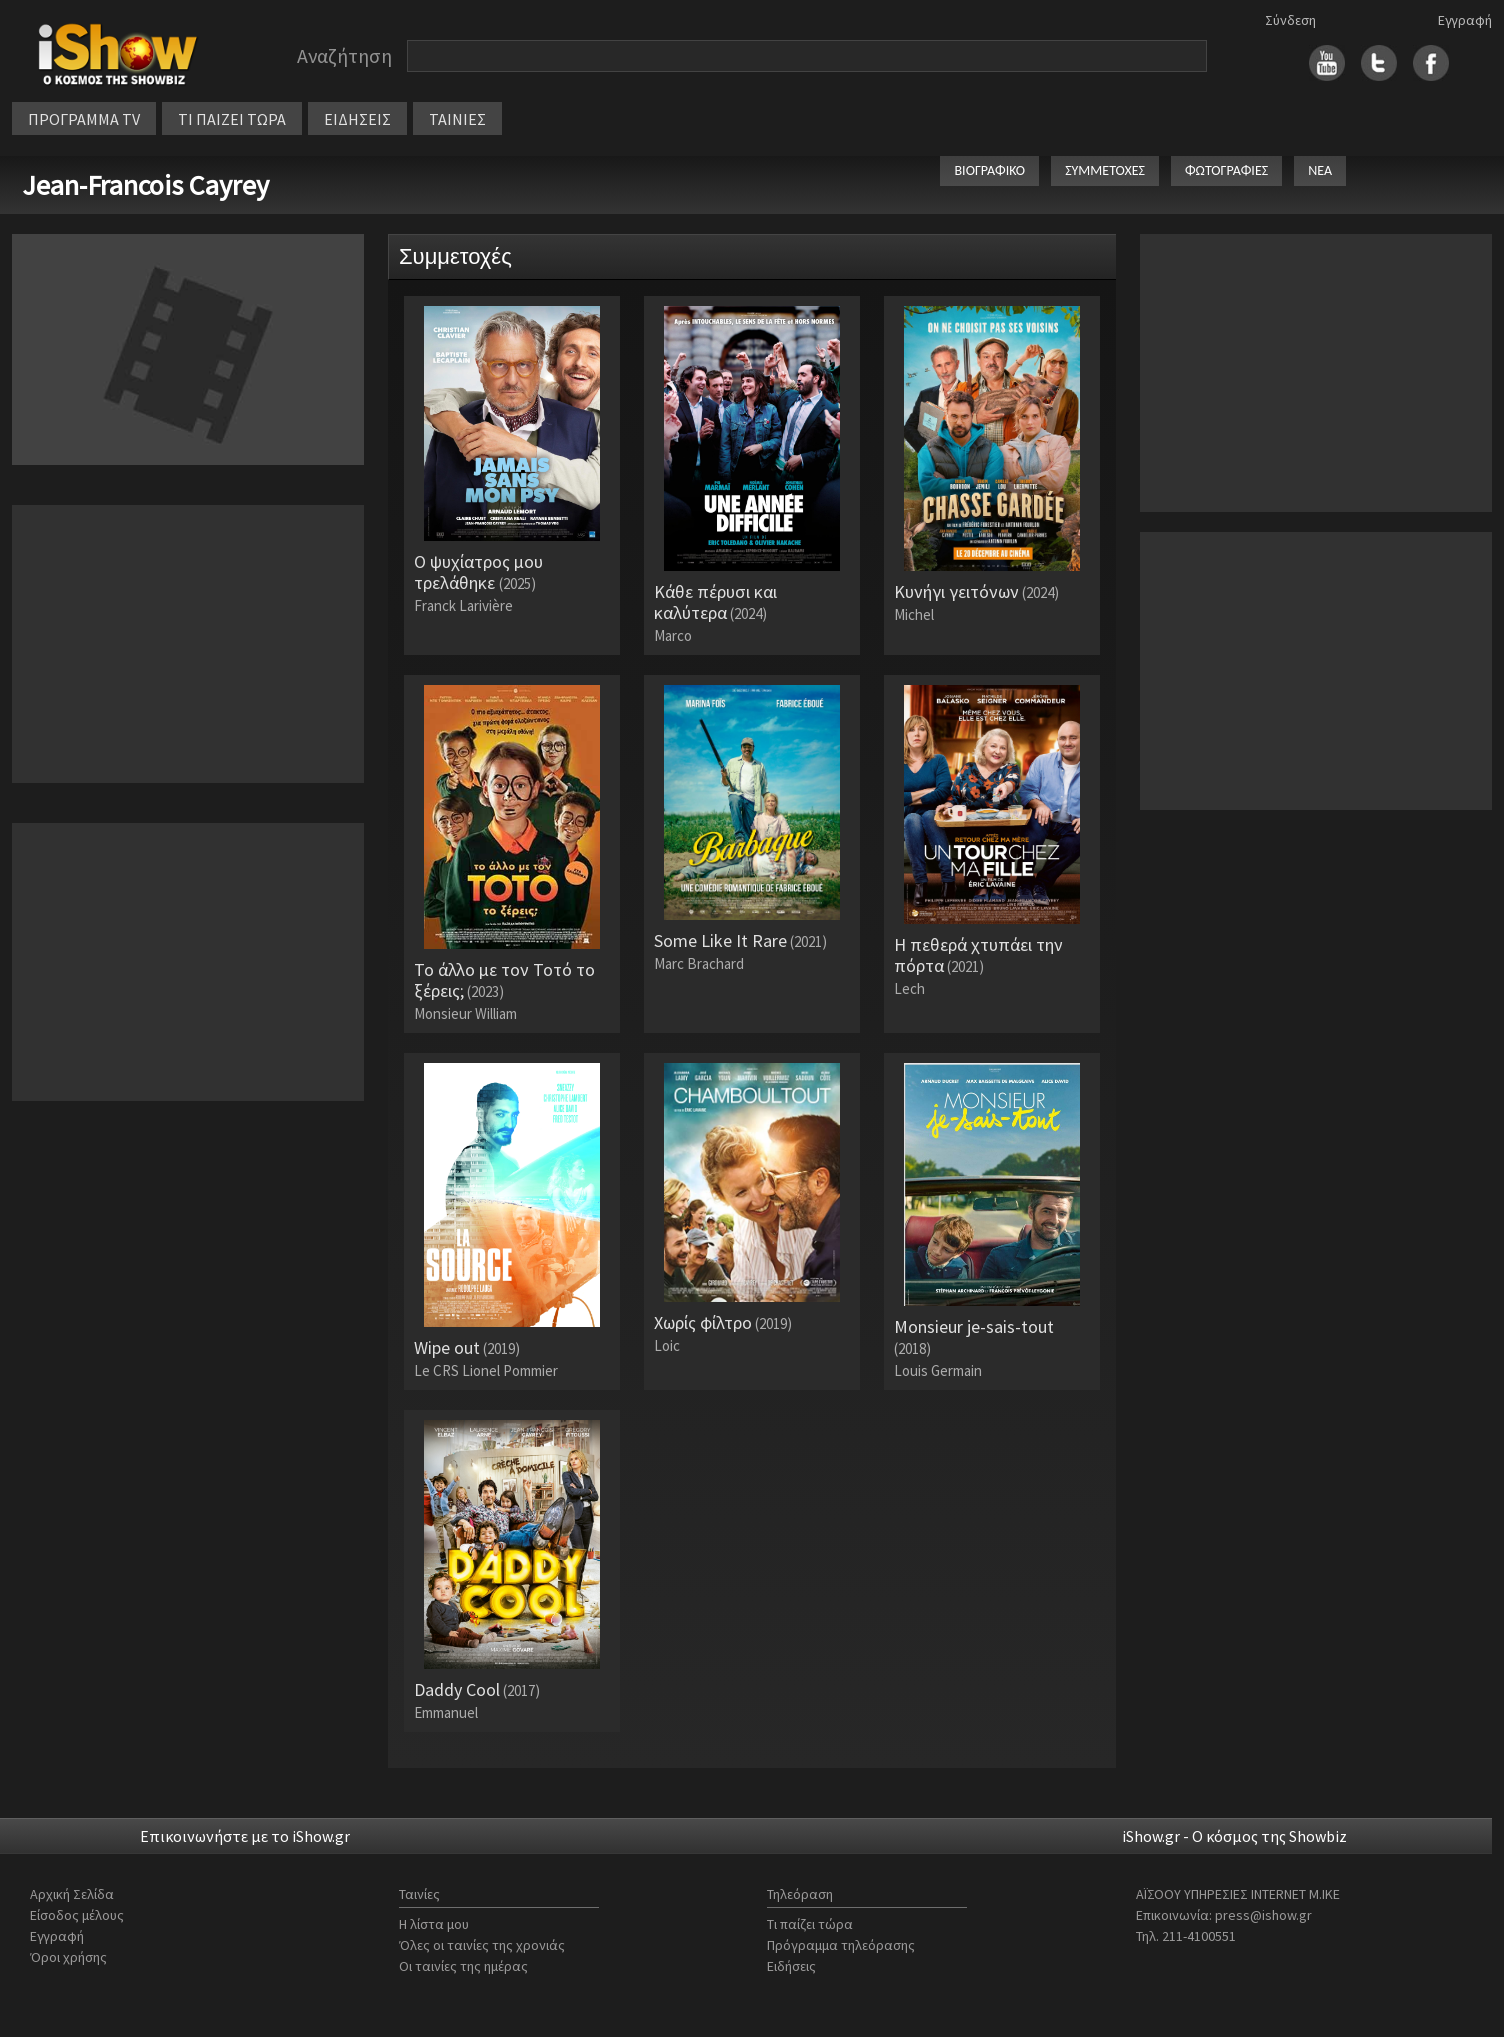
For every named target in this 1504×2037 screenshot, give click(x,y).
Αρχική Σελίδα (72, 1894)
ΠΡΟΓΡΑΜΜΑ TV (84, 119)
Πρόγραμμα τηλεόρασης (841, 1945)
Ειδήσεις (791, 1966)
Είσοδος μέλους (77, 1915)
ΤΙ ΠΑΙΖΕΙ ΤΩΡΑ (232, 119)
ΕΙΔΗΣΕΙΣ (357, 119)
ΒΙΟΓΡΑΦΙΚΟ (989, 170)
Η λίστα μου (434, 1924)
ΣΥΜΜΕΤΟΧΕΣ (1105, 170)
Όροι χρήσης (68, 1957)
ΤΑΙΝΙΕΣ (457, 119)
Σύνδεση (1290, 20)
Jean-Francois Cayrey (145, 185)
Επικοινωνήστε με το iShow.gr (245, 1836)
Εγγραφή (1465, 20)
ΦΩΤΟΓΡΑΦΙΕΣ (1226, 170)
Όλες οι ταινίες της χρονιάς (482, 1945)
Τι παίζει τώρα (810, 1924)
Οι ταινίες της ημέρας (463, 1966)
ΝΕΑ (1320, 170)
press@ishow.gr (1263, 1915)
